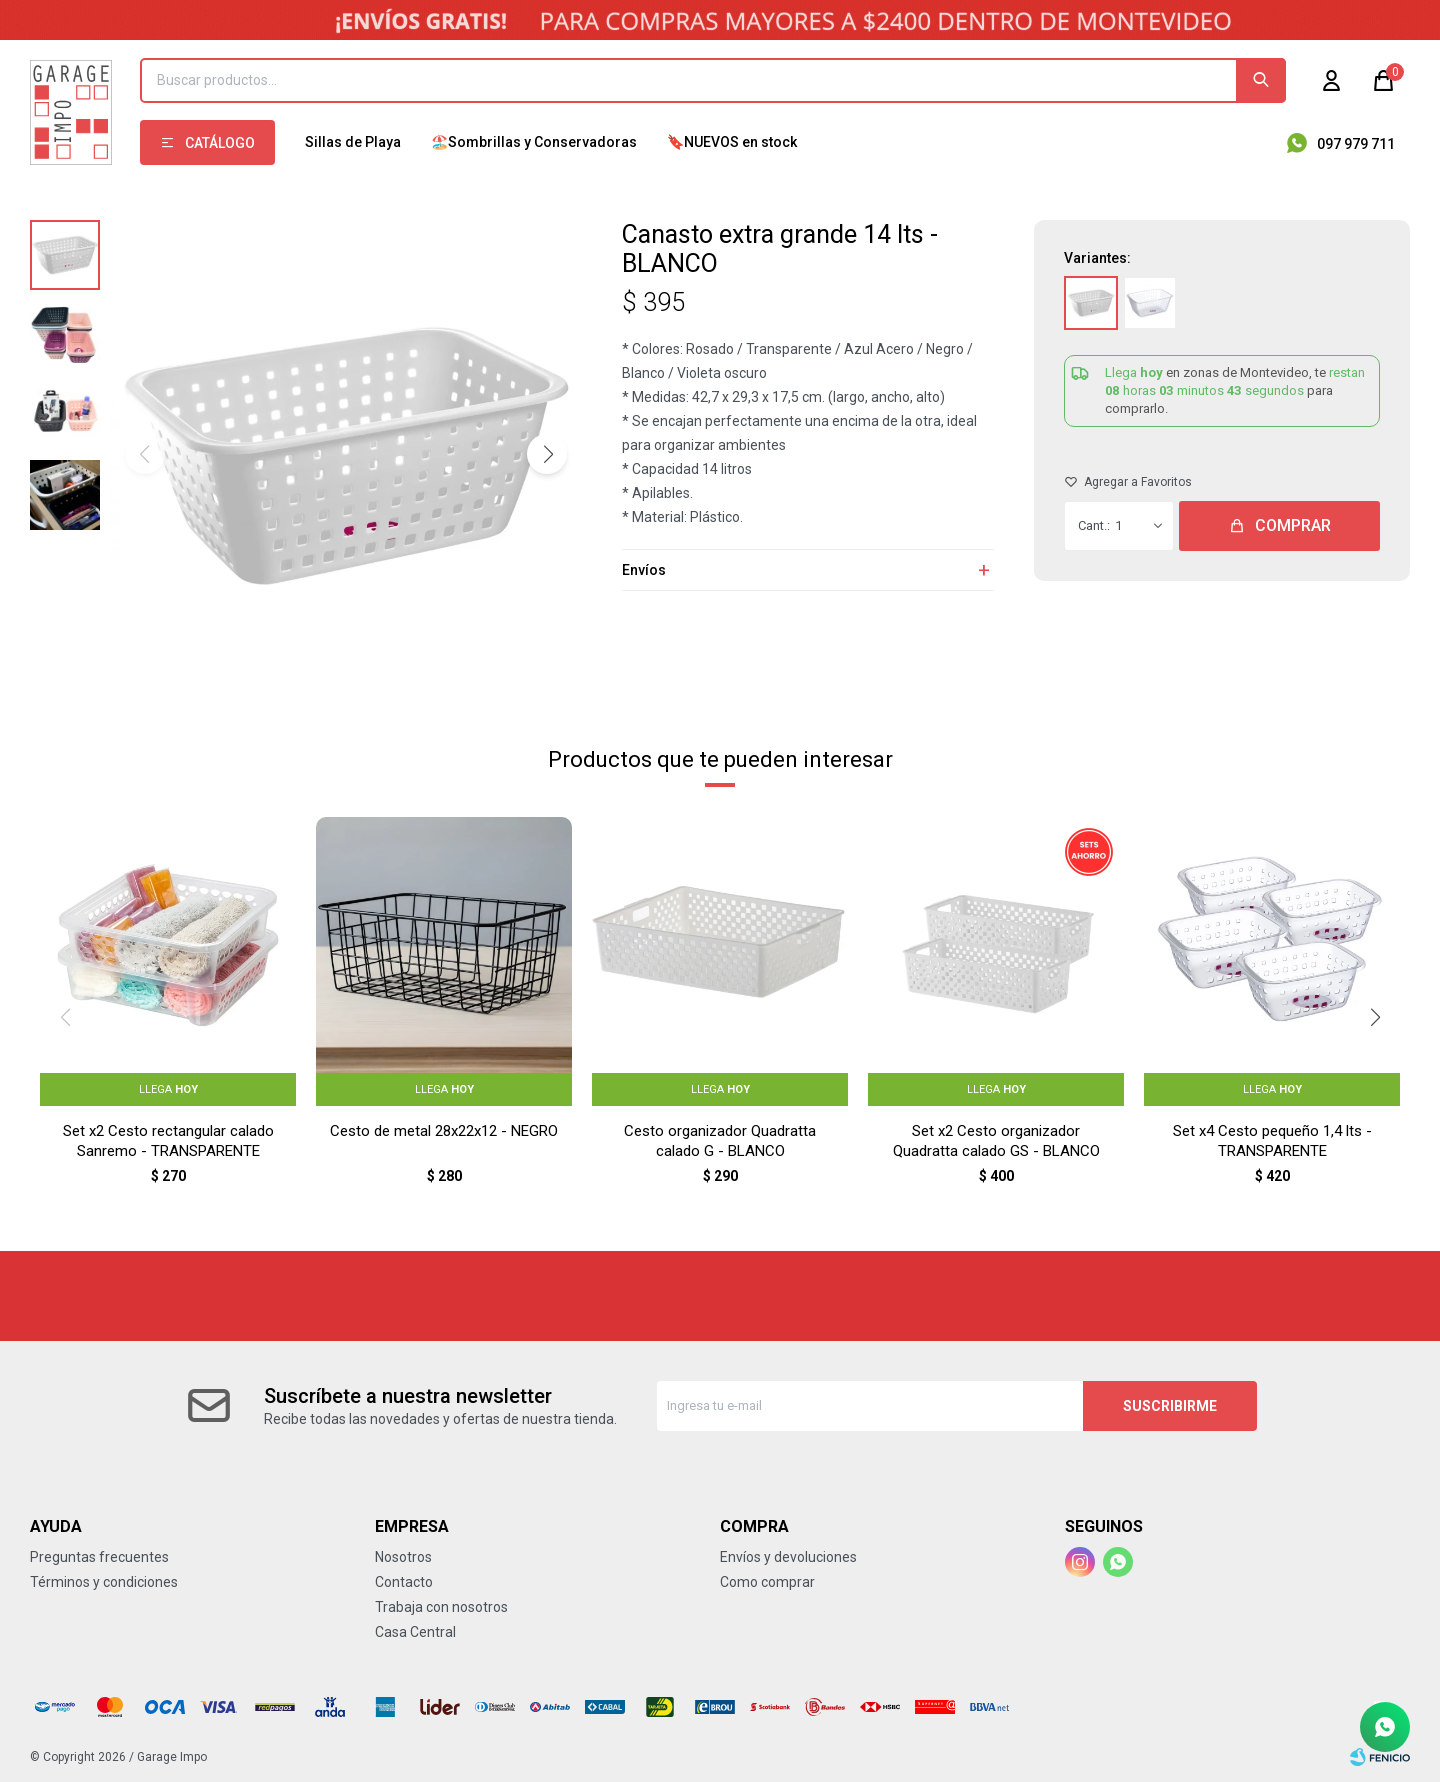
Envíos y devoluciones (788, 1557)
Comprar (1293, 525)
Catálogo (220, 143)
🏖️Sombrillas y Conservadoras (534, 142)
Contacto (404, 1582)
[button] (547, 454)
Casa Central (415, 1632)
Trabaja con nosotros (441, 1607)
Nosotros (403, 1557)
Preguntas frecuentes (99, 1557)
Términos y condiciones (104, 1582)
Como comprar (767, 1582)
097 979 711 (1356, 144)
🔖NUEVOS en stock (732, 142)
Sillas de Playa (353, 142)
